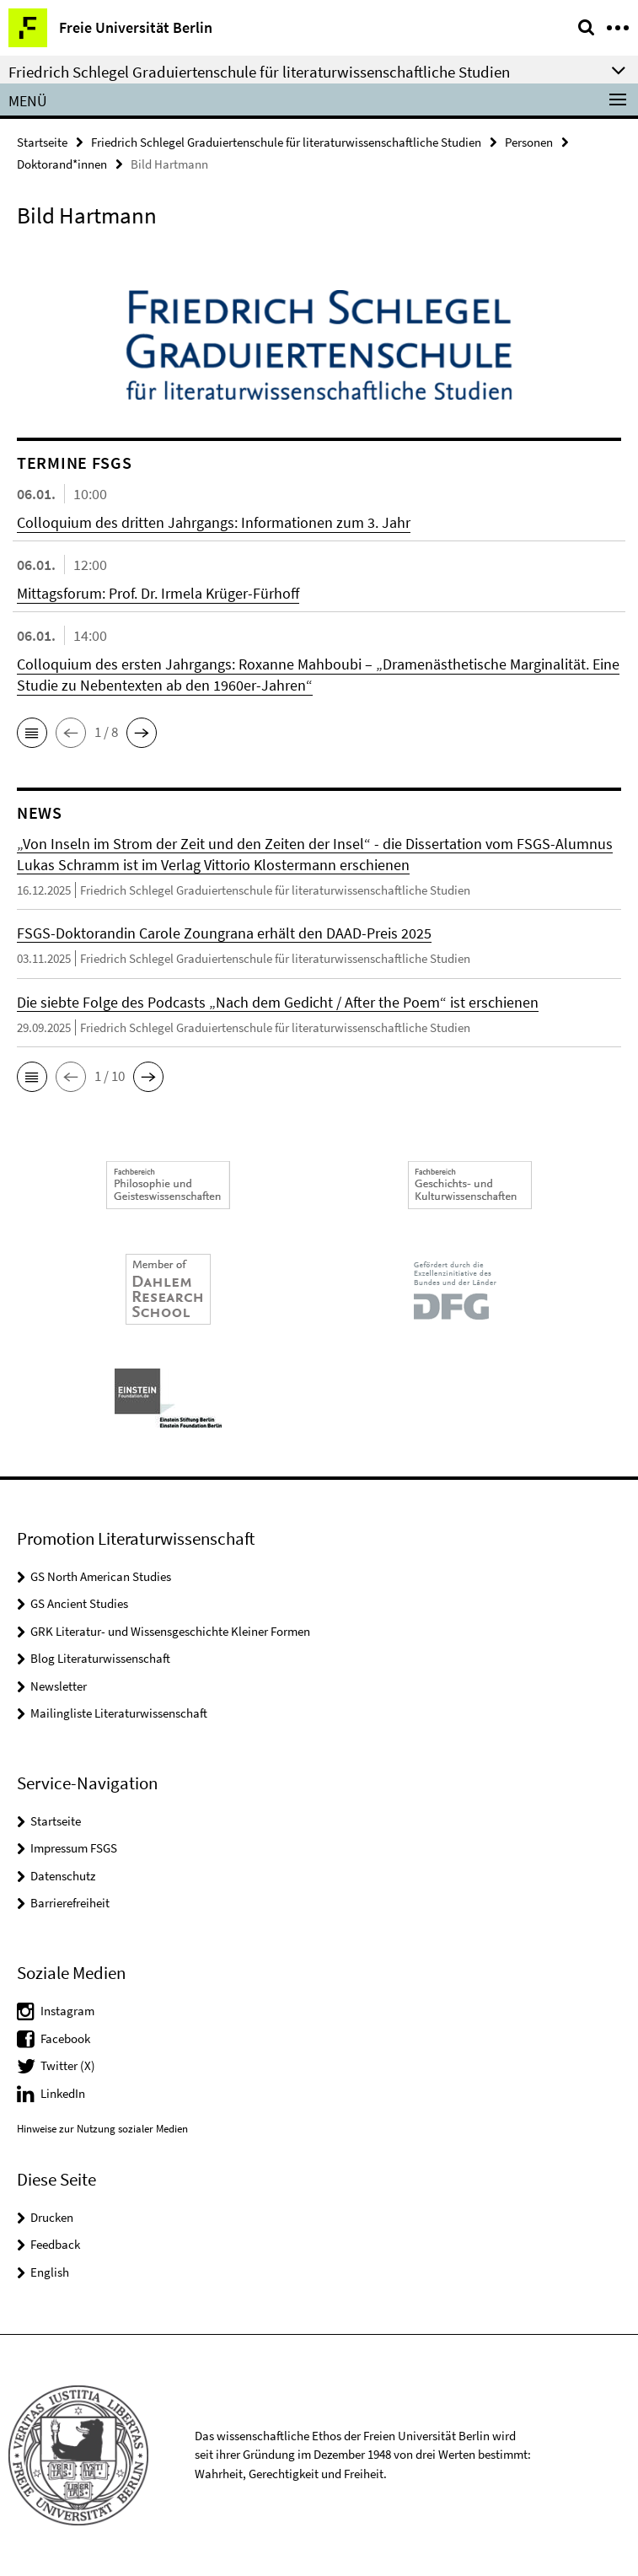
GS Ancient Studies (79, 1603)
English (49, 2272)
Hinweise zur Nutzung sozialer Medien (102, 2129)
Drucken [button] (51, 2217)
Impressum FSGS (73, 1848)
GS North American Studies (100, 1576)
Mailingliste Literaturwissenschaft (118, 1713)
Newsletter (58, 1686)
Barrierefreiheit (70, 1903)
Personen (529, 142)
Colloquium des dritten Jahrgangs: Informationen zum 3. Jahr (213, 522)
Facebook (65, 2038)
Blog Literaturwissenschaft (100, 1658)
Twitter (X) (67, 2065)
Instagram (67, 2011)
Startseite (42, 142)
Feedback (55, 2244)
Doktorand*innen (62, 164)
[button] (32, 733)
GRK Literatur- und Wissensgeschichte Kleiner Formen (170, 1631)
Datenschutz (62, 1876)
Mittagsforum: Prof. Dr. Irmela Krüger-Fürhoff (158, 593)
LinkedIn (62, 2093)
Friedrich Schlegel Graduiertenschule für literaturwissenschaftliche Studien (286, 142)
